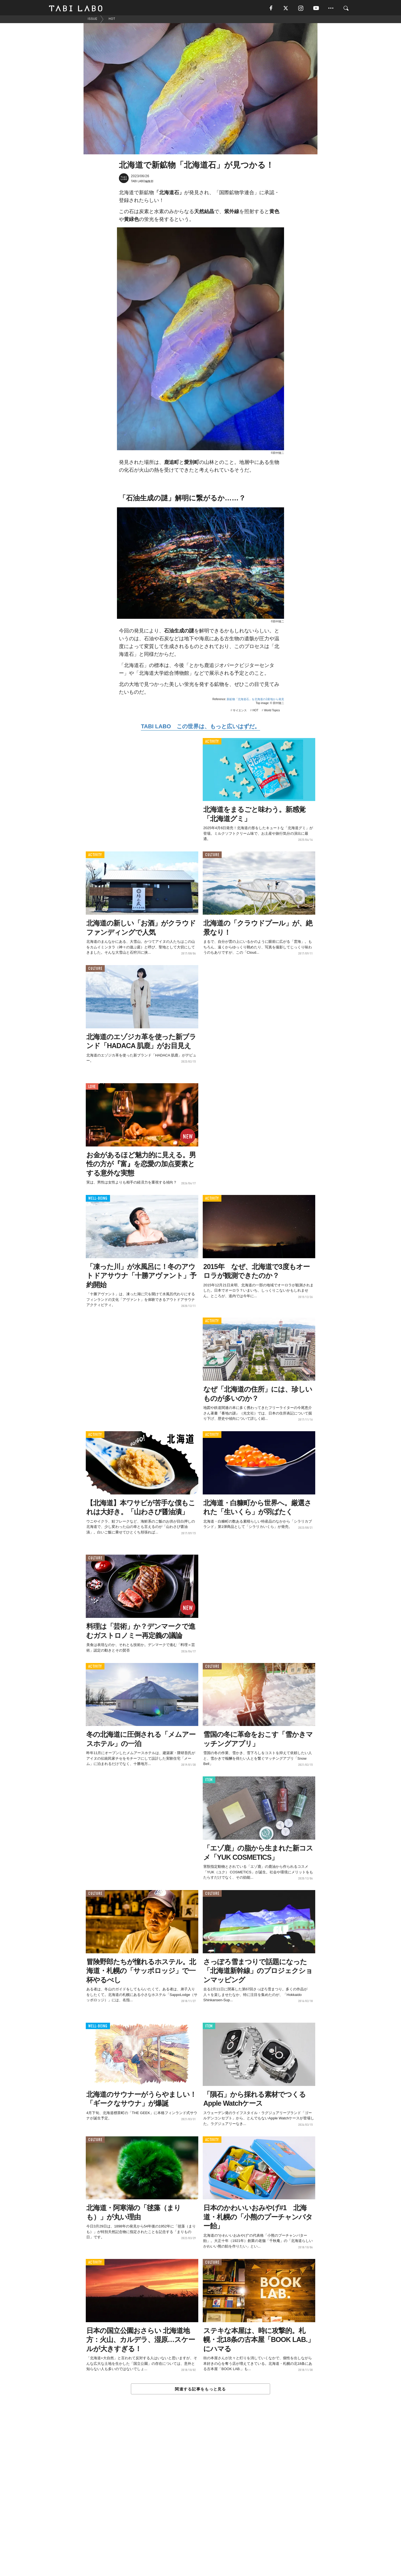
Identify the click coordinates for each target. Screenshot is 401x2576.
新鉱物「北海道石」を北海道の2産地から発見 (255, 700)
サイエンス (240, 712)
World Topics (272, 712)
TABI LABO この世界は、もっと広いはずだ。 (200, 728)
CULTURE (212, 856)
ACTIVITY (212, 743)
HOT (255, 712)
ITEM (209, 1781)
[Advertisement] (200, 2498)
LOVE (92, 1088)
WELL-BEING (97, 1200)
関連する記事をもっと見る (200, 2390)
